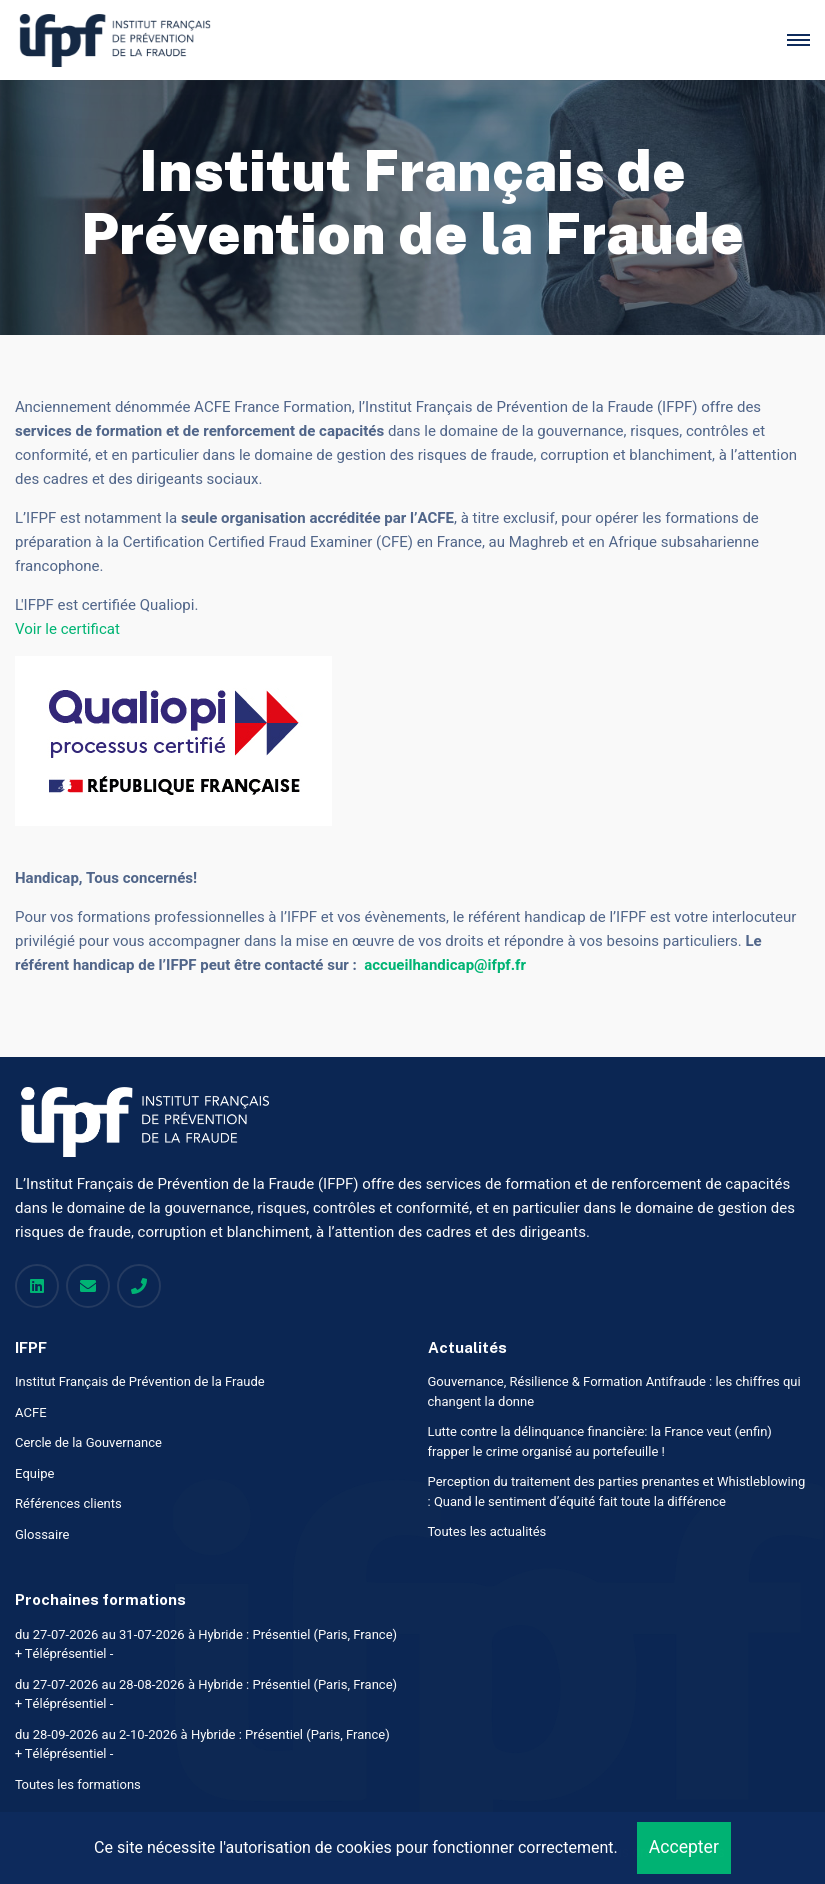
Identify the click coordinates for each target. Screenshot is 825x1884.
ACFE (31, 1412)
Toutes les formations (78, 1784)
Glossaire (42, 1534)
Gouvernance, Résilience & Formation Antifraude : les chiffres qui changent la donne (614, 1391)
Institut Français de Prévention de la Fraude (140, 1381)
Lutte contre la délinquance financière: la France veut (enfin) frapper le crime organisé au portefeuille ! (600, 1441)
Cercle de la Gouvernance (88, 1442)
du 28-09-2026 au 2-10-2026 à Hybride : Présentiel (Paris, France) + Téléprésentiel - (202, 1744)
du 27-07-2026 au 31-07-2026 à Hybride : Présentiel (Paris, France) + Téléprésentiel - (206, 1644)
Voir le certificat (67, 629)
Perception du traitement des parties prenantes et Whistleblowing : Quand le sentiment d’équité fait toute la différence (617, 1491)
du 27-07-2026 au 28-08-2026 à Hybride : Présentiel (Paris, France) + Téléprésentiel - (206, 1694)
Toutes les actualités (487, 1531)
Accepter (684, 1847)
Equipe (34, 1473)
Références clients (68, 1503)
